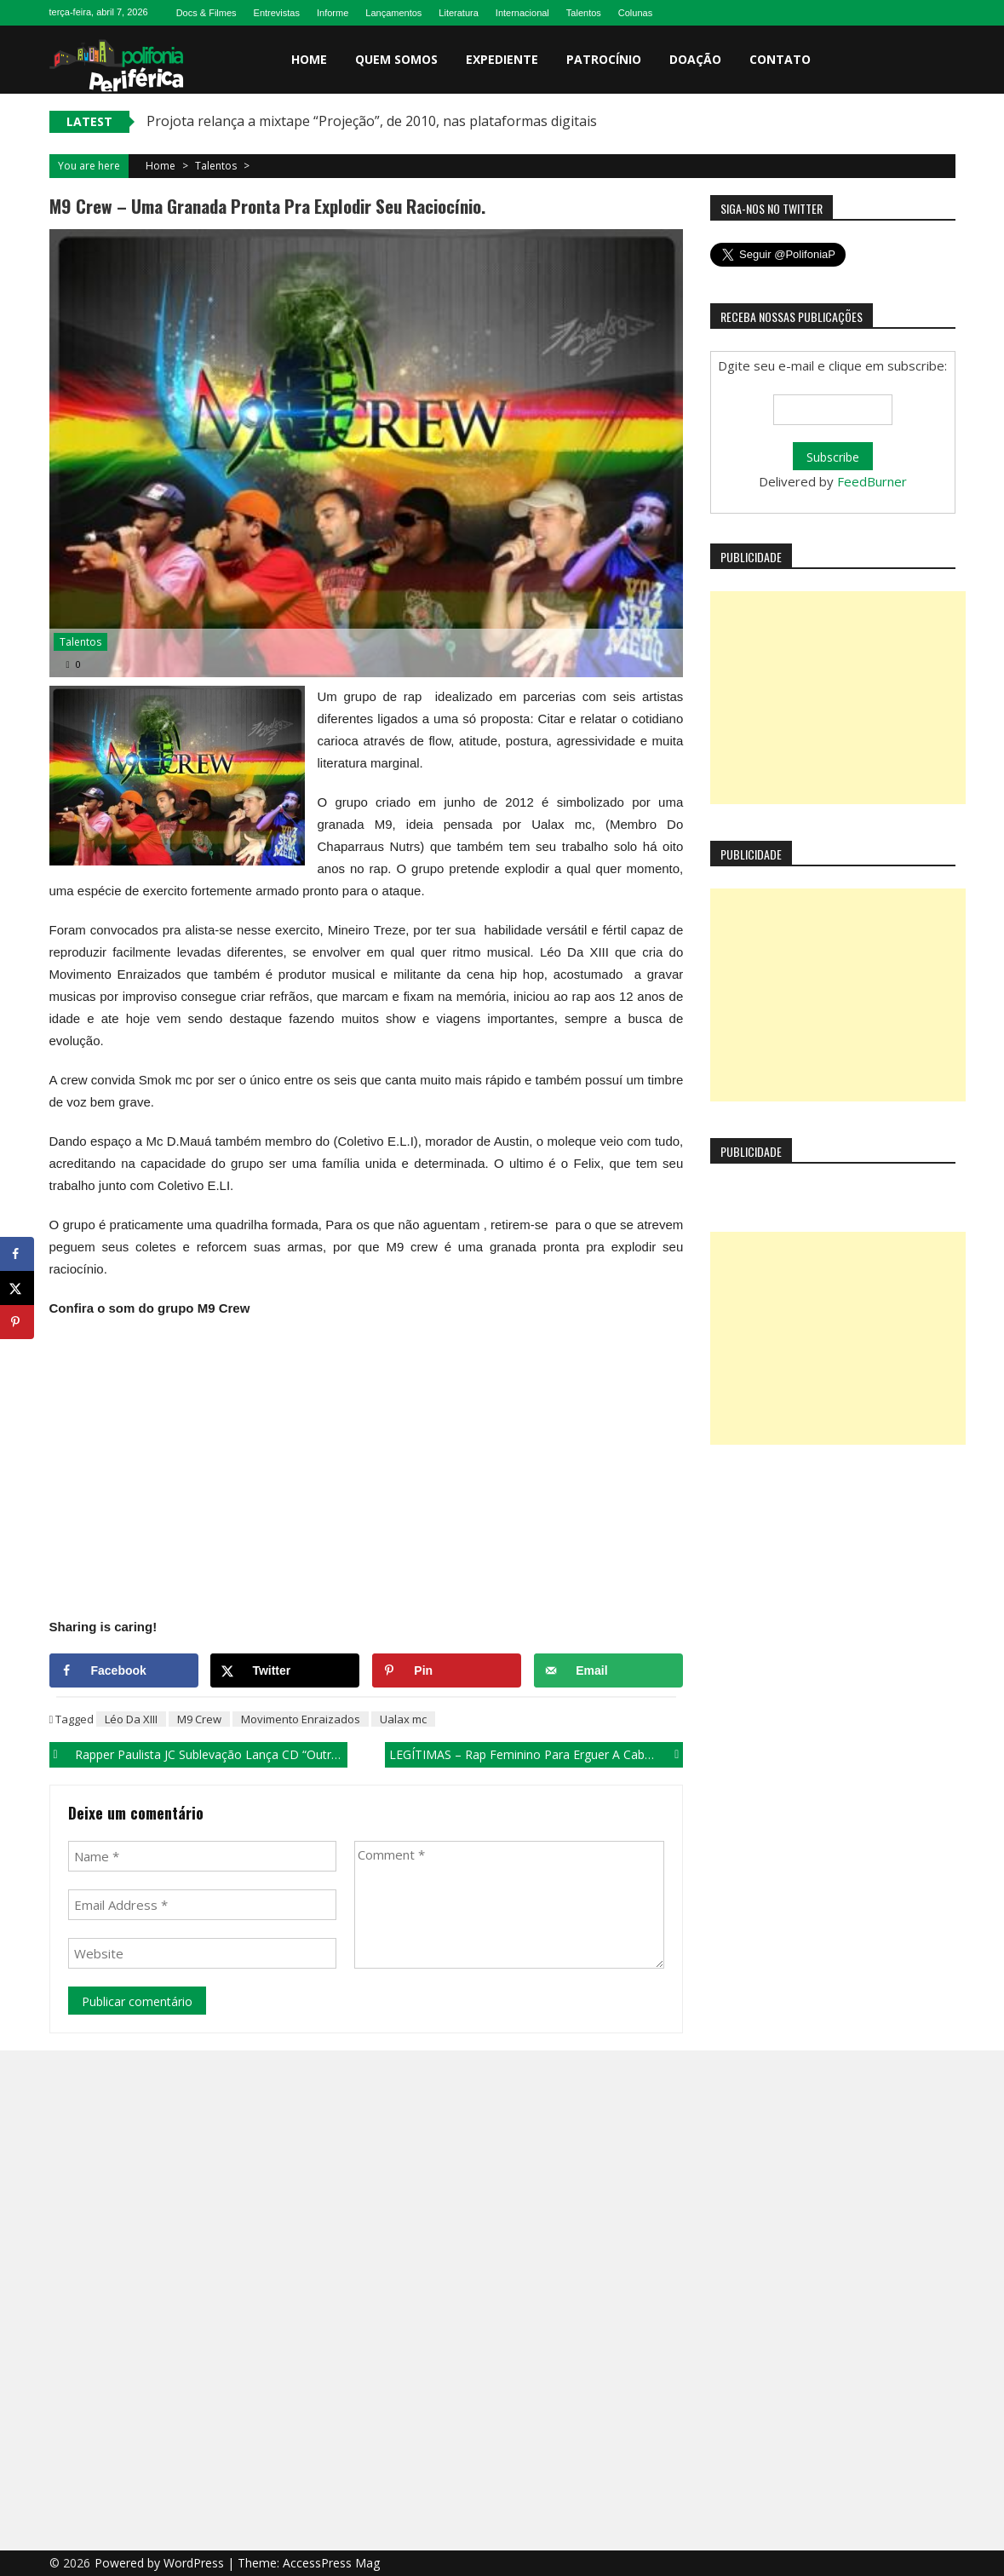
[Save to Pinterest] (446, 1670)
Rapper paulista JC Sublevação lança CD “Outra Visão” (211, 1754)
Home (309, 59)
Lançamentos (393, 13)
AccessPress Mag (331, 2563)
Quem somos (396, 59)
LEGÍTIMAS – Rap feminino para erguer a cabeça (526, 1754)
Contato (780, 59)
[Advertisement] (838, 697)
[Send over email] (608, 1670)
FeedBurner (872, 481)
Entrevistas (277, 13)
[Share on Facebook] (123, 1670)
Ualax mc (403, 1719)
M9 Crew (199, 1719)
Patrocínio (603, 59)
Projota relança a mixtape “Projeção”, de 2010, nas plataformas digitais (371, 121)
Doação (695, 59)
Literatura (458, 13)
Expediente (502, 59)
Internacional (522, 13)
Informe (332, 13)
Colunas (635, 13)
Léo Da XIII (131, 1719)
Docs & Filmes (206, 13)
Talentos (583, 13)
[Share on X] (284, 1670)
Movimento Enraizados (300, 1719)
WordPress (195, 2563)
